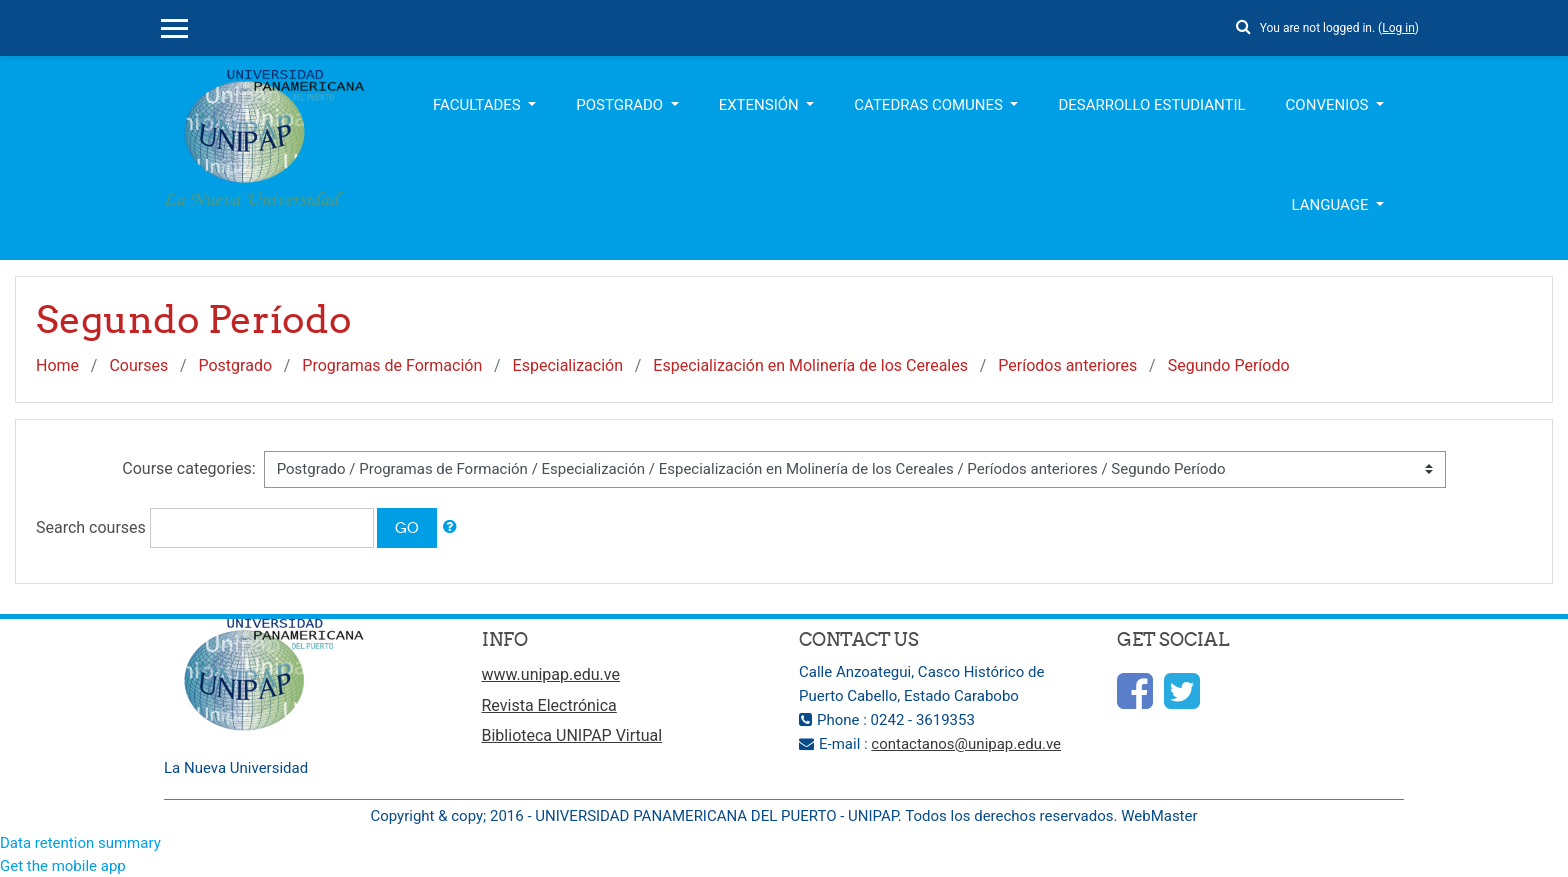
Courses (138, 365)
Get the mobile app (63, 866)
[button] (1244, 23)
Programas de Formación (392, 365)
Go (407, 527)
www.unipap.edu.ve (551, 674)
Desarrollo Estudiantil (1151, 105)
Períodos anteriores (1067, 365)
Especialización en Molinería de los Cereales (810, 365)
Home (57, 365)
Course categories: (188, 468)
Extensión (761, 105)
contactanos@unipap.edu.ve (966, 744)
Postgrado (621, 105)
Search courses (91, 527)
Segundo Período (1229, 365)
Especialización (568, 365)
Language (1332, 205)
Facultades (478, 105)
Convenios (1329, 105)
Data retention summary (80, 843)
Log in (1398, 28)
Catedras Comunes (930, 105)
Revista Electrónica (549, 705)
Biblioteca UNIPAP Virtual (572, 735)
